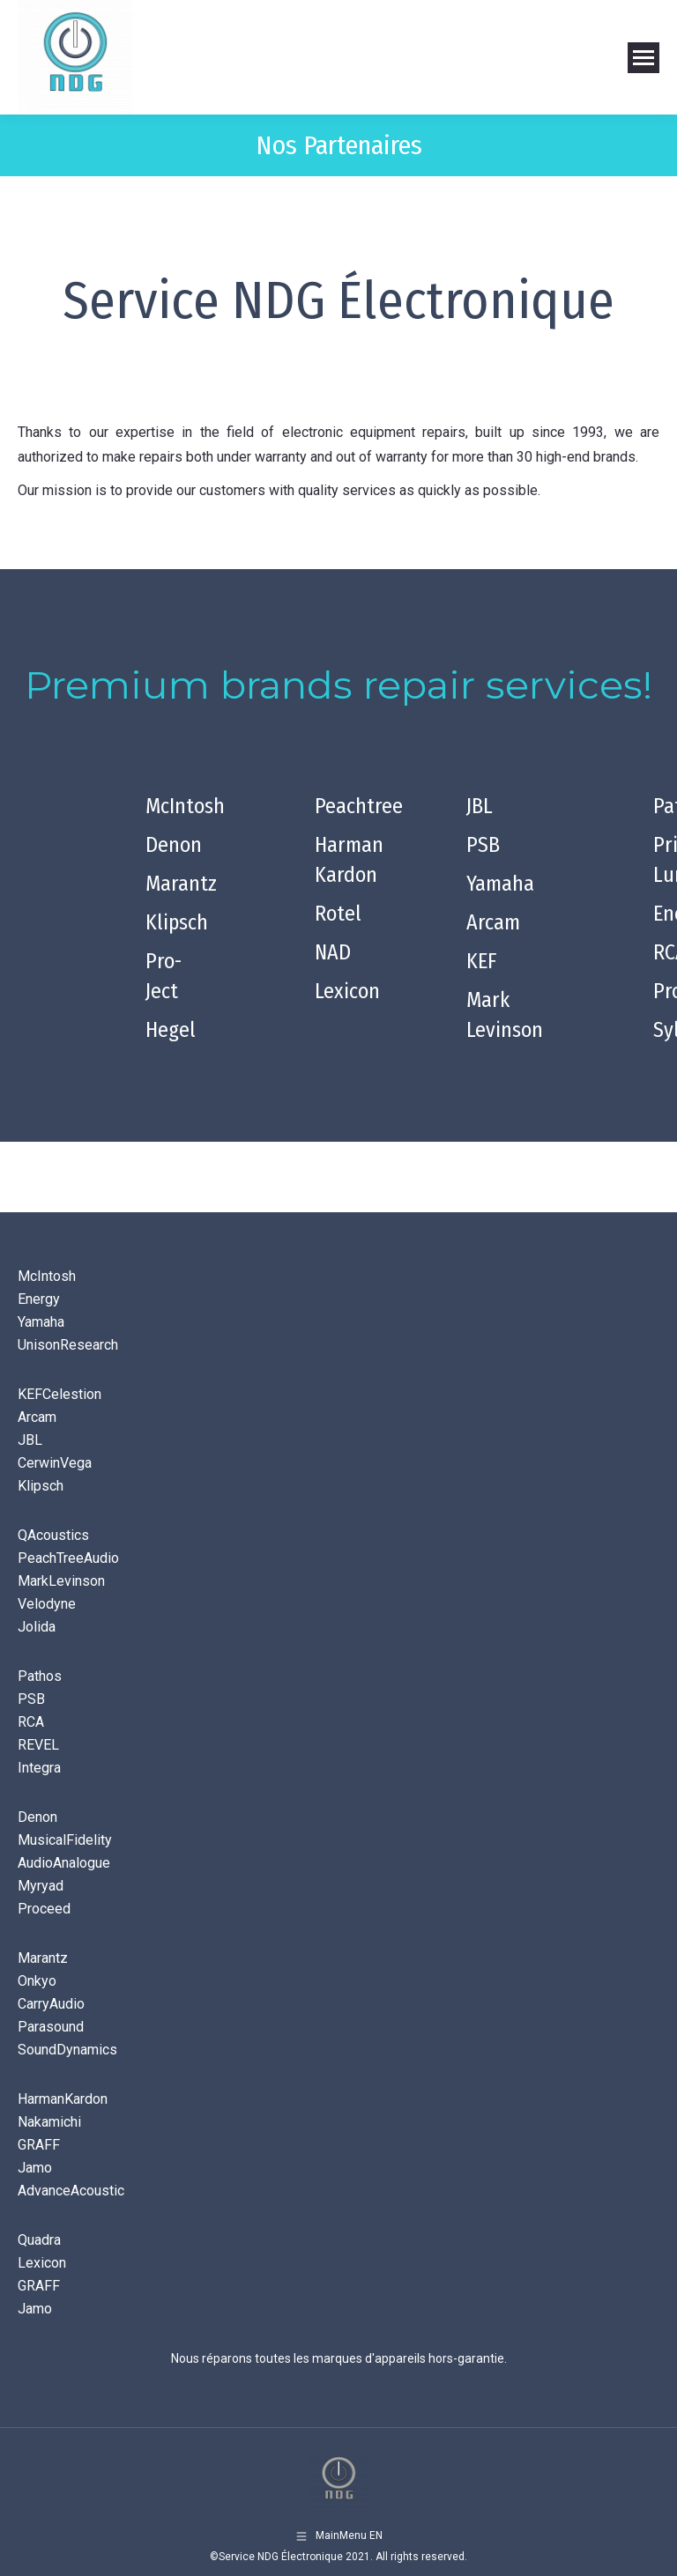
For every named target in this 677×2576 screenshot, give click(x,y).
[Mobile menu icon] (643, 57)
